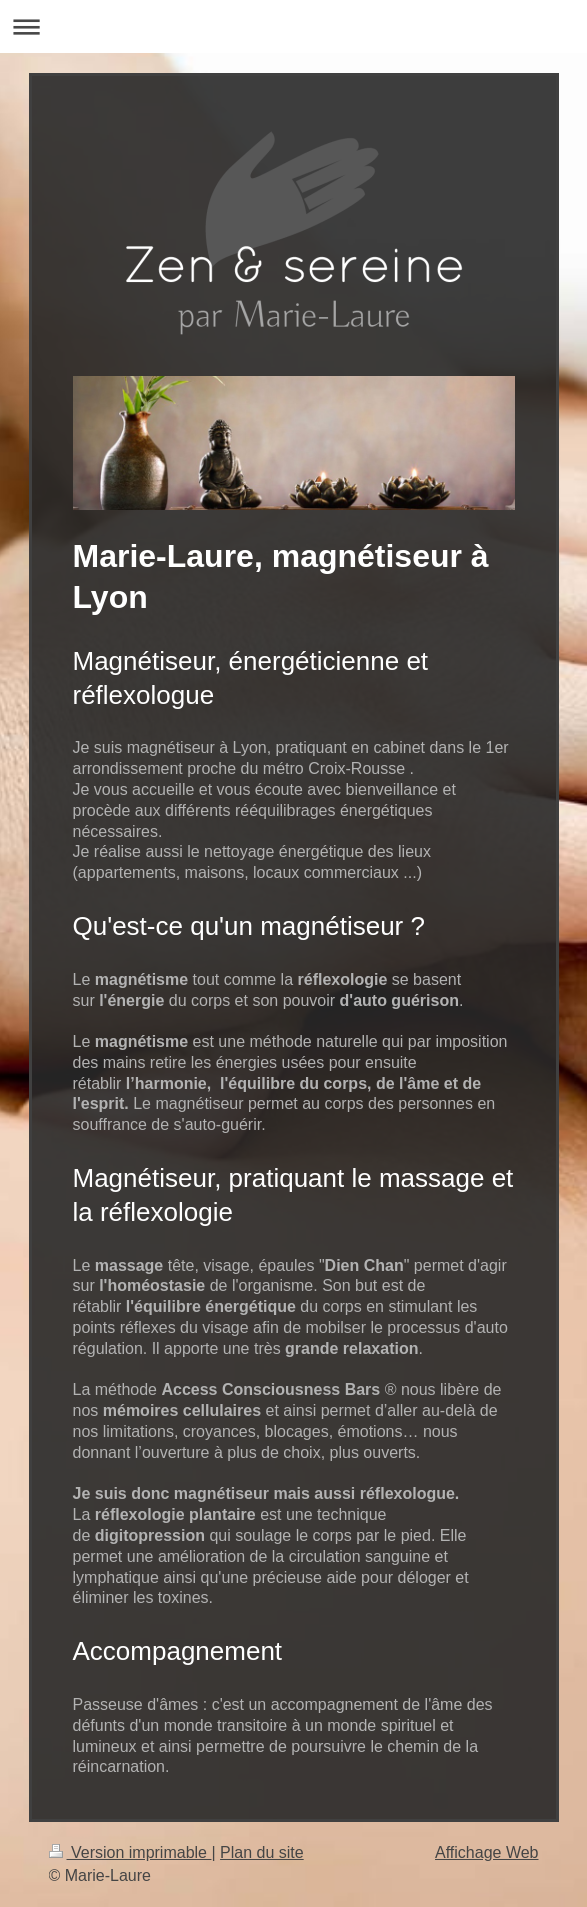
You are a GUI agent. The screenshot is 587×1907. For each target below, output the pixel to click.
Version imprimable (130, 1852)
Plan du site (262, 1852)
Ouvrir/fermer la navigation (293, 26)
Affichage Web (486, 1852)
